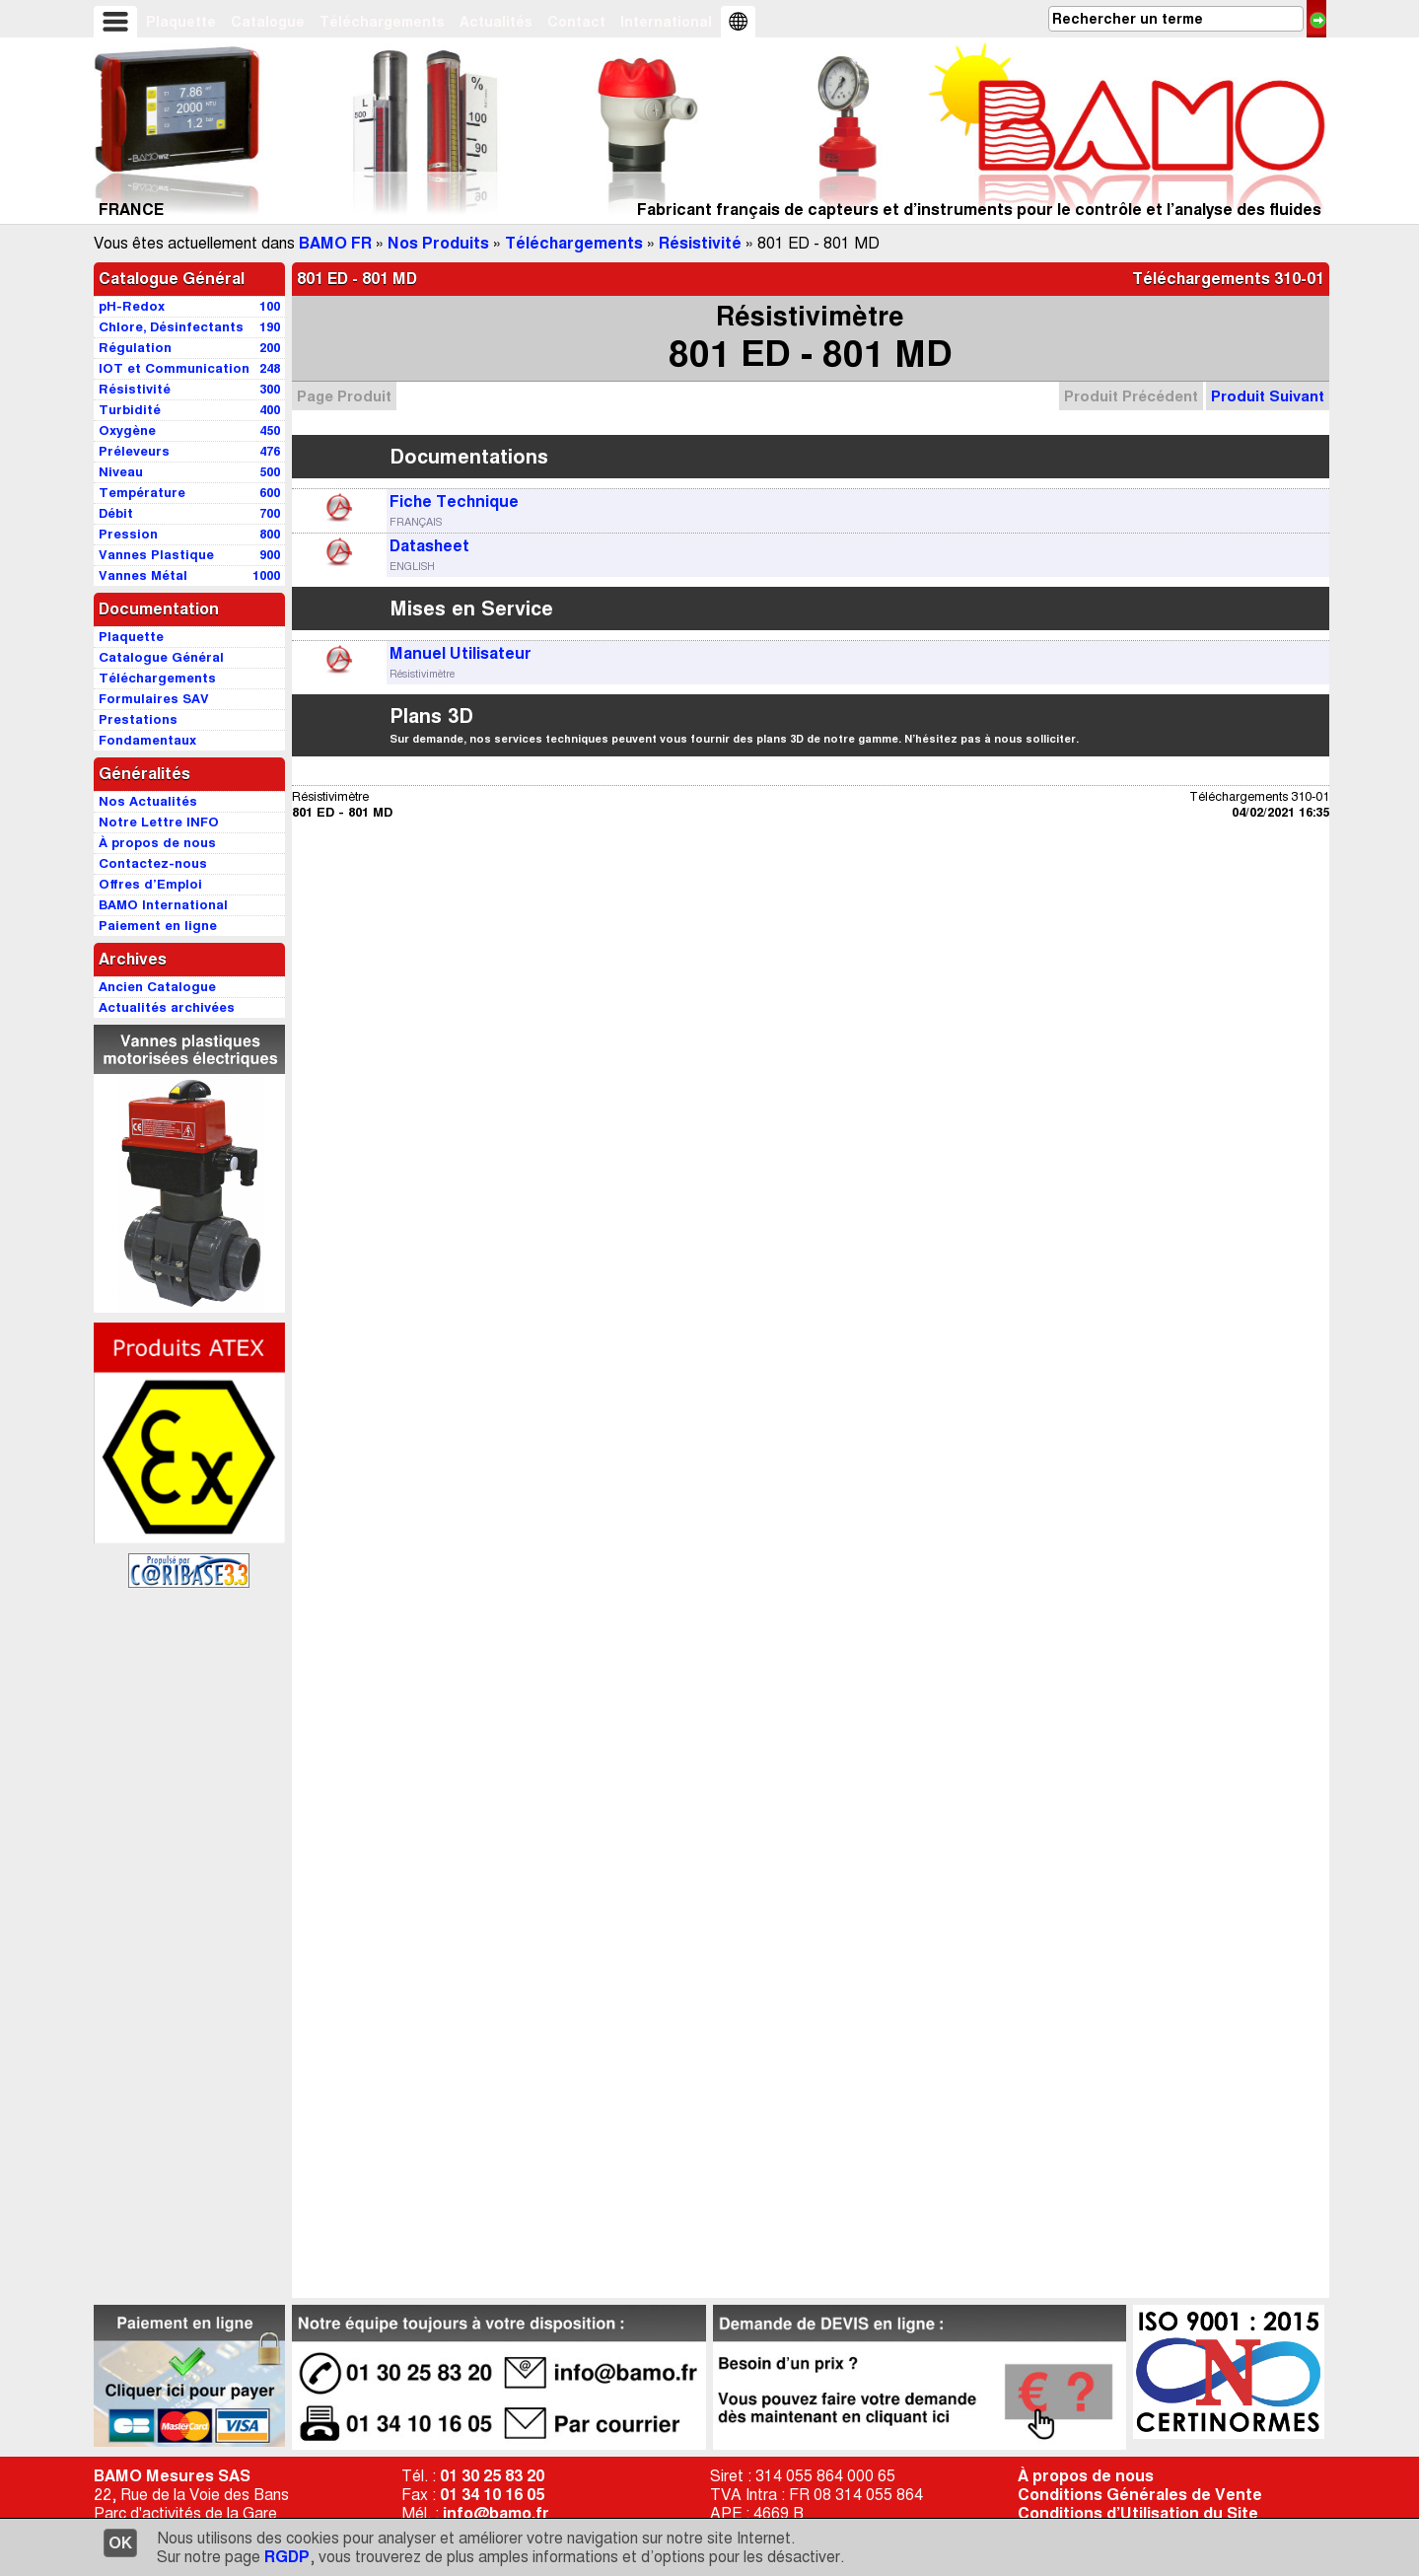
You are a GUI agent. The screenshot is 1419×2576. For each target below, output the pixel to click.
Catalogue (268, 22)
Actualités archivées (167, 1007)
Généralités (144, 773)
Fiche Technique (454, 501)
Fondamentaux (147, 740)
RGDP (287, 2556)
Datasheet (429, 545)
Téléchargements (382, 22)
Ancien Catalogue (157, 986)
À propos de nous (1086, 2476)
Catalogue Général (172, 278)
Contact (576, 22)
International (666, 22)
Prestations (138, 719)
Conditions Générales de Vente (1140, 2494)
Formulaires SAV (154, 698)
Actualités (496, 22)
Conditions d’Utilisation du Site (1138, 2513)
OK (120, 2543)
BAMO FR (335, 243)
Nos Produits (438, 243)
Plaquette (181, 22)
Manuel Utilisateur (461, 653)
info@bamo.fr (496, 2513)
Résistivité (700, 243)
